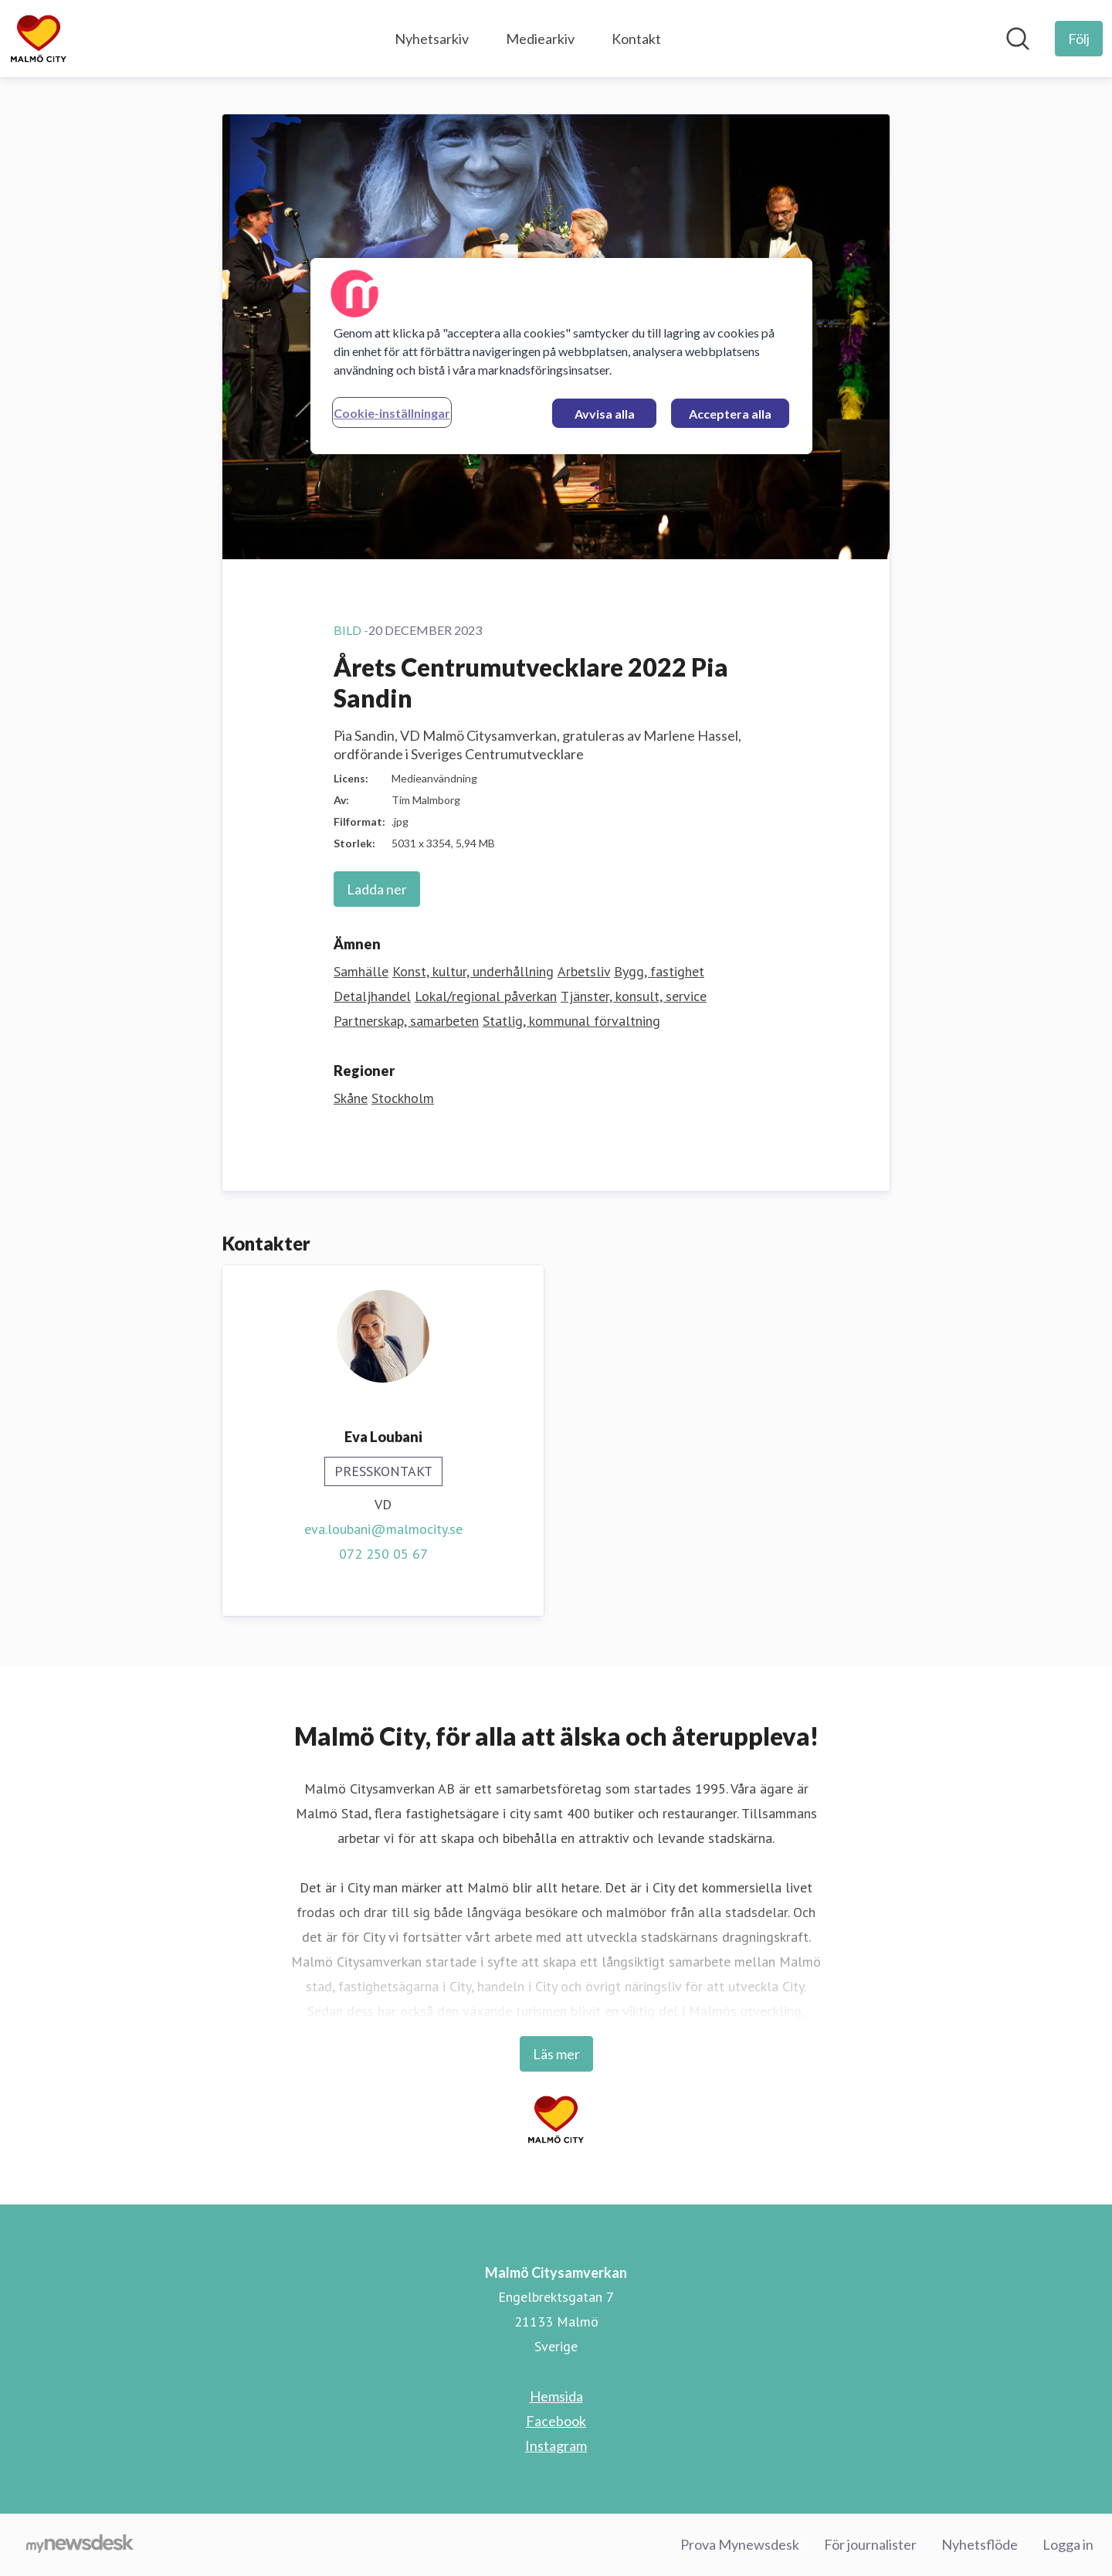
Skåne (351, 1098)
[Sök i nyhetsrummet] (1017, 38)
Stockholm (402, 1098)
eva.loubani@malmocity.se (383, 1529)
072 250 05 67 (383, 1554)
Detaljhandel (372, 996)
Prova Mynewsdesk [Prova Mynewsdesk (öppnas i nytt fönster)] (739, 2544)
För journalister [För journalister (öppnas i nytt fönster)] (870, 2544)
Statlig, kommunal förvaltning (571, 1021)
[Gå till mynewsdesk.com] (80, 2545)
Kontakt (636, 38)
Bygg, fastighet (659, 971)
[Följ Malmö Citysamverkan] (1079, 38)
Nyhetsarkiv (432, 38)
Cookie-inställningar (392, 413)
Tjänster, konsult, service (634, 996)
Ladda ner (377, 889)
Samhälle (361, 971)
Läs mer (556, 2053)
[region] (561, 356)
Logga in (1067, 2544)
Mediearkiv (540, 38)
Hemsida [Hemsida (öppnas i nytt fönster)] (556, 2396)
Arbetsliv (584, 971)
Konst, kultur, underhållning (473, 971)
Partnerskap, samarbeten (406, 1021)
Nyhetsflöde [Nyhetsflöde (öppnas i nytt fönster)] (979, 2544)
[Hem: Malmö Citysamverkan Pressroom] (38, 38)
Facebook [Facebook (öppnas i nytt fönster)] (556, 2420)
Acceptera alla (730, 413)
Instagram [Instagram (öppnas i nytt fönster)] (556, 2445)
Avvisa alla (605, 413)
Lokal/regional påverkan (486, 996)
